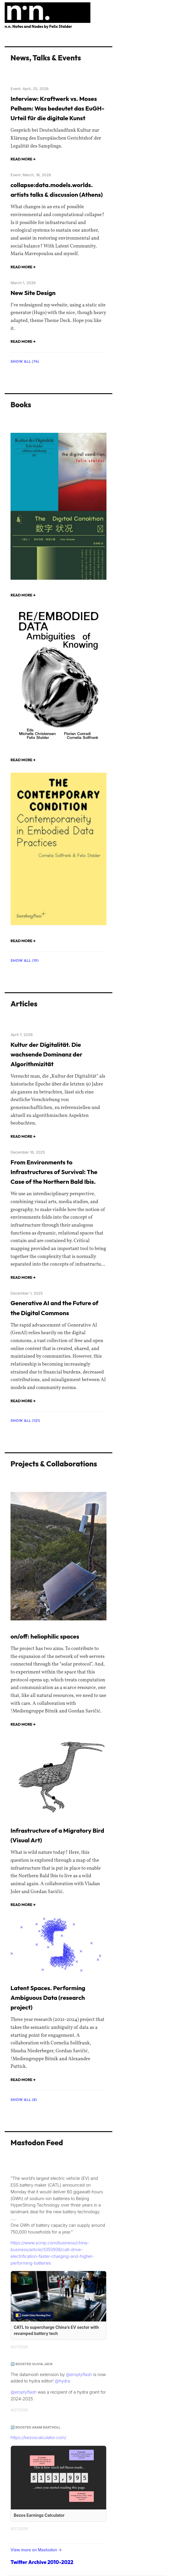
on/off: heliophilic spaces (45, 1636)
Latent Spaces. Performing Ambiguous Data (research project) (48, 1997)
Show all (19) (25, 960)
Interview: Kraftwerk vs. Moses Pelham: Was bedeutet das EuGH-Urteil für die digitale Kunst (57, 108)
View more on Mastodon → (36, 2550)
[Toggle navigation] (163, 8)
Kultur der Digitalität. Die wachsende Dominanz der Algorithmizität (46, 1054)
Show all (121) (25, 1420)
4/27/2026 (19, 2347)
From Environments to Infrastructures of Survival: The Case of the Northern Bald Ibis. (54, 1172)
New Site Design (33, 292)
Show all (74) (25, 361)
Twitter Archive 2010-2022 (42, 2562)
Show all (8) (24, 2099)
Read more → (23, 159)
